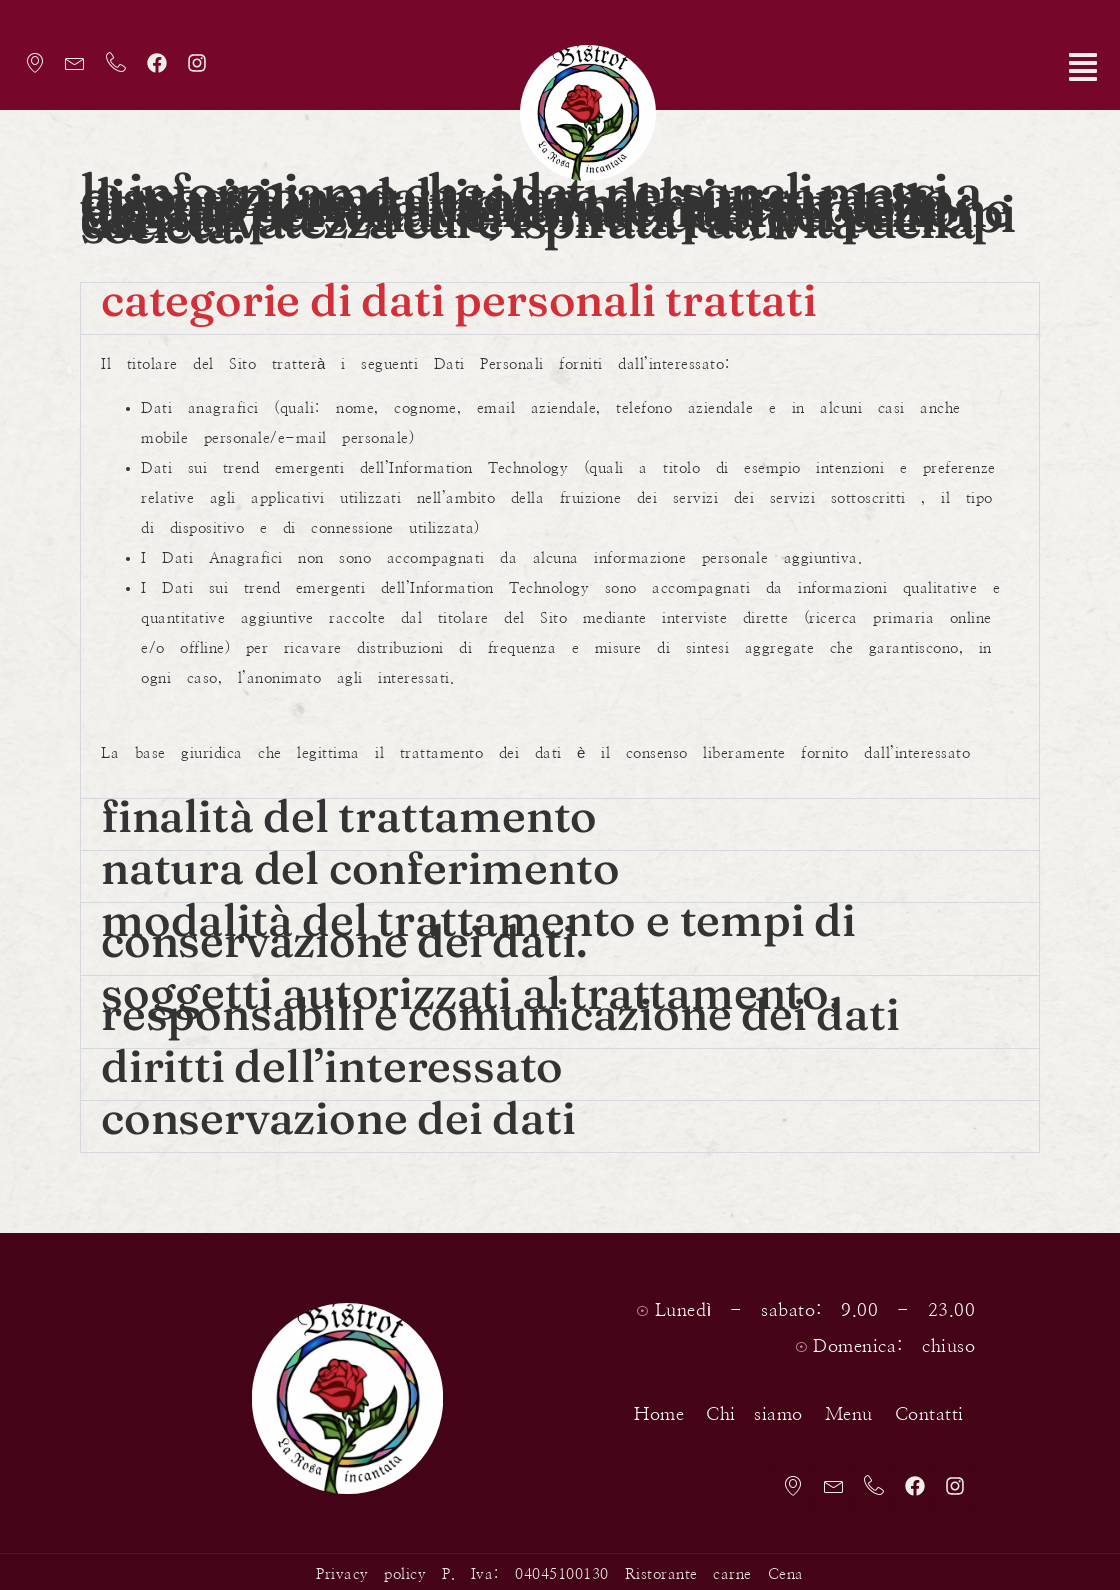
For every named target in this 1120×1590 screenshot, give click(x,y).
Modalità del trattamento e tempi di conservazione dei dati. (478, 926)
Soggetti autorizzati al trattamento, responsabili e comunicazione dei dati (500, 999)
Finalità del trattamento (349, 811)
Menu (834, 1406)
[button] (980, 72)
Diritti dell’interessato (332, 1061)
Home (644, 1406)
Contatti (914, 1406)
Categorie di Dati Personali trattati (459, 295)
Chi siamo (739, 1406)
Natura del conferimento (360, 863)
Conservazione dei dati (338, 1113)
